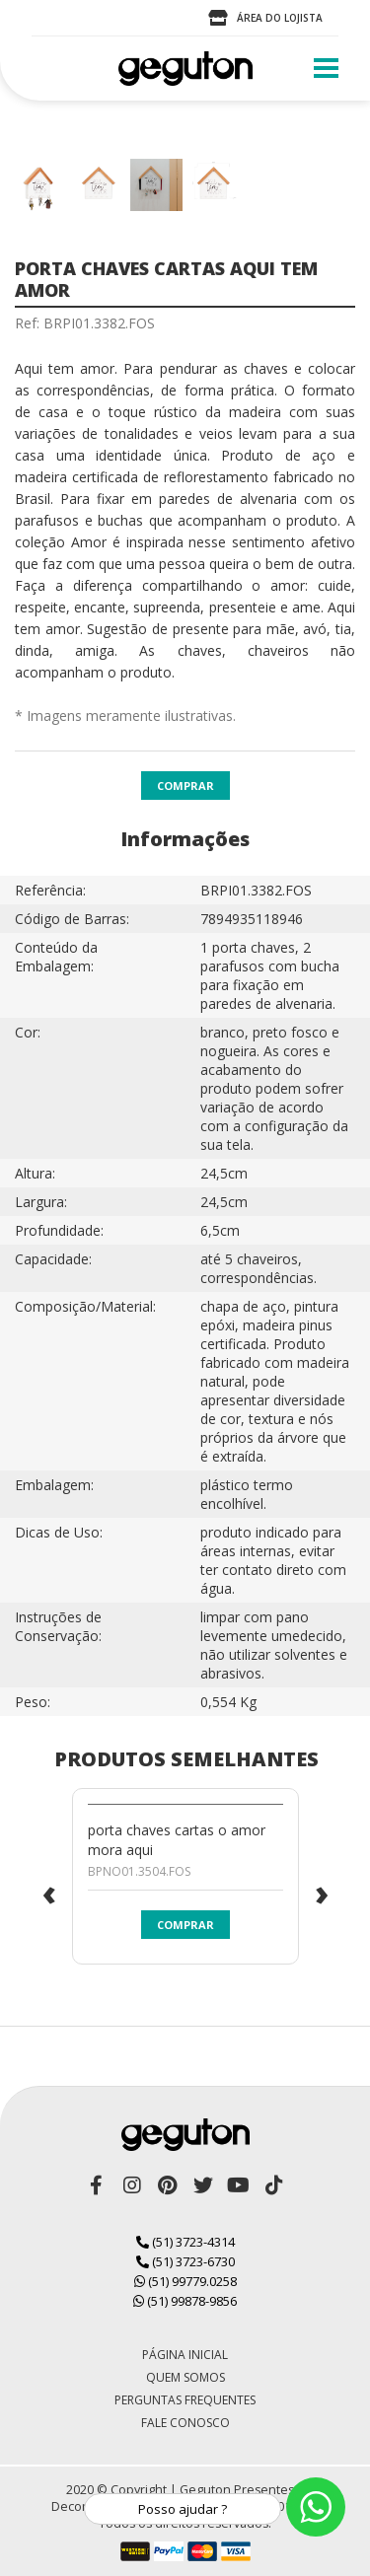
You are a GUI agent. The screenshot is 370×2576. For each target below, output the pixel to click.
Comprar (185, 785)
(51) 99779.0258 (185, 2281)
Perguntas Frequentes (185, 2400)
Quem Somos (185, 2377)
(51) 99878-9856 (185, 2301)
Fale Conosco (185, 2422)
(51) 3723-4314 (185, 2242)
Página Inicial (185, 2354)
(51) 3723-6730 (185, 2261)
